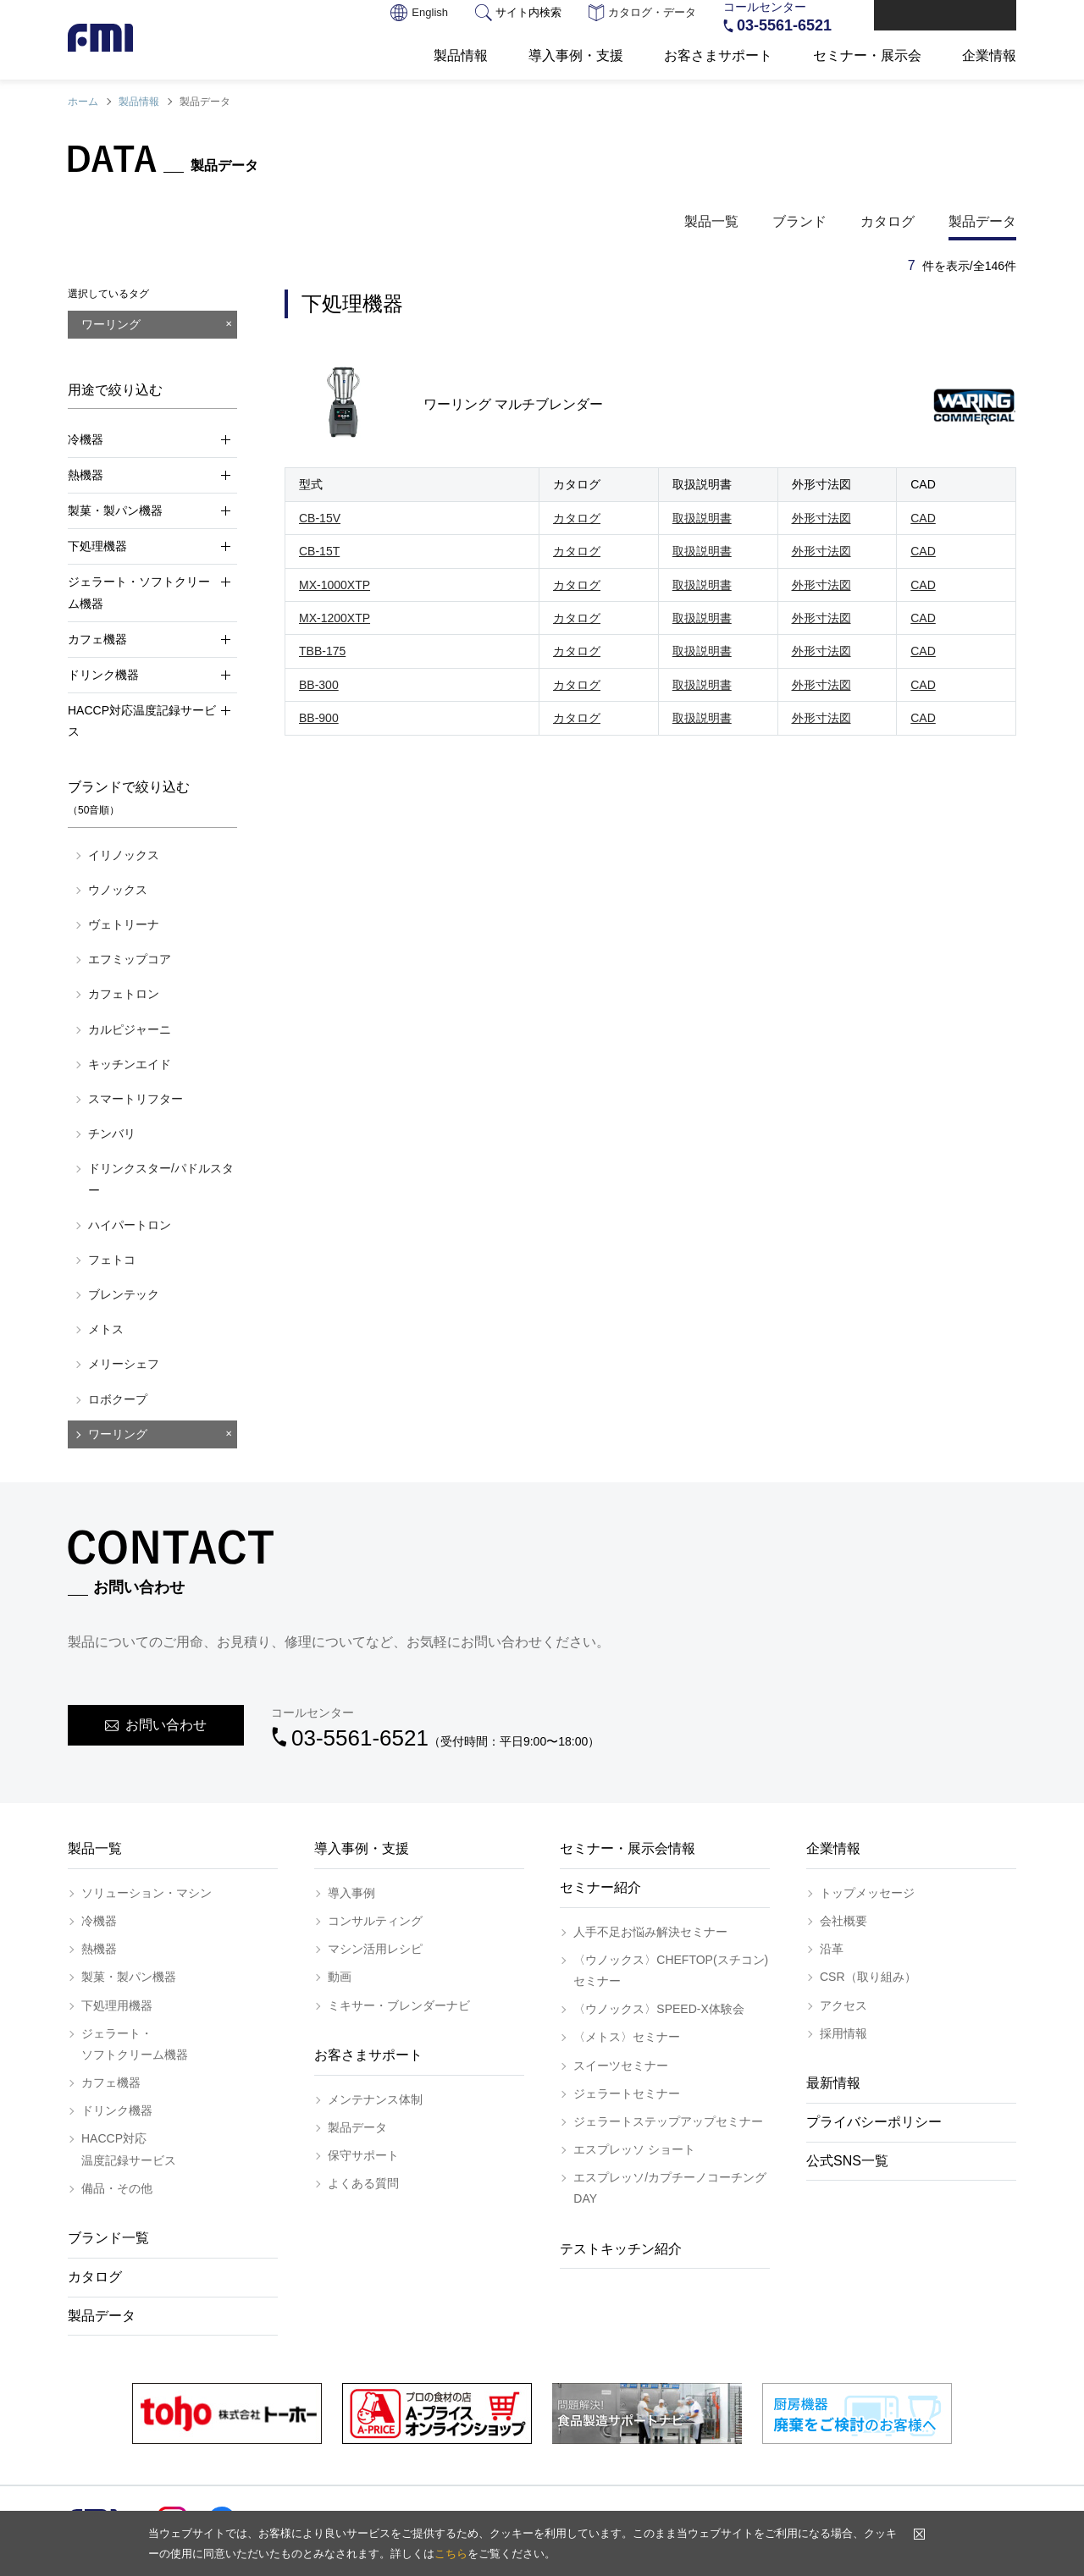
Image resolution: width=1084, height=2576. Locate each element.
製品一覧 (711, 221)
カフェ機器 (111, 2082)
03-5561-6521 (784, 25)
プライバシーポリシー (874, 2122)
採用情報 (843, 2033)
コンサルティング (375, 1921)
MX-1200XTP (334, 618)
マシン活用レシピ (375, 1948)
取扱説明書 (702, 518)
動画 (339, 1976)
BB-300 (319, 685)
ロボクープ (117, 1399)
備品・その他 (116, 2188)
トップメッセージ (867, 1893)
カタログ (887, 221)
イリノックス (123, 855)
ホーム (83, 102)
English (419, 13)
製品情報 (139, 102)
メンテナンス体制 (375, 2099)
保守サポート (363, 2155)
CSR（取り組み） (868, 1976)
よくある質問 (363, 2183)
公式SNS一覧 (847, 2161)
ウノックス (117, 889)
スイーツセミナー (620, 2065)
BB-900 (319, 718)
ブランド (799, 221)
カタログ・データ (642, 13)
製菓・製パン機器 (128, 1976)
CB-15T (319, 551)
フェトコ (112, 1259)
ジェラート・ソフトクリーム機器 (134, 2044)
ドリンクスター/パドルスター (161, 1178)
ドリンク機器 (116, 2110)
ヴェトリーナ (123, 924)
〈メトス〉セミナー (626, 2037)
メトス (106, 1329)
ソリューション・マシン (146, 1893)
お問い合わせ (955, 16)
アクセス (843, 2005)
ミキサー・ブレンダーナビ (399, 2005)
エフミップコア (129, 959)
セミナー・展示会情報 (627, 1848)
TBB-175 (322, 651)
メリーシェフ (123, 1364)
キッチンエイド (129, 1064)
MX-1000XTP (334, 585)
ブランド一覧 (108, 2238)
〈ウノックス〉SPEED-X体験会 (658, 2009)
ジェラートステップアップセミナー (668, 2121)
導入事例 (351, 1893)
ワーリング (117, 1434)
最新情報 (833, 2083)
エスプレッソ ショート (634, 2149)
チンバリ (112, 1133)
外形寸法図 (821, 518)
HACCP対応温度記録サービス (128, 2149)
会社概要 (843, 1921)
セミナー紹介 (600, 1887)
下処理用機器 (116, 2005)
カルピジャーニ (129, 1029)
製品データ (982, 221)
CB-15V (319, 518)
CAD (923, 518)
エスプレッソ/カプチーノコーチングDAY (669, 2188)
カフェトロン (123, 994)
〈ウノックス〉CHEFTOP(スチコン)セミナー (670, 1970)
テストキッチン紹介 (621, 2249)
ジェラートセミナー (626, 2093)
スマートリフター (135, 1099)
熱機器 (99, 1948)
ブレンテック (123, 1294)
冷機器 (99, 1921)
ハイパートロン (129, 1225)
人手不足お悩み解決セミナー (650, 1932)
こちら (450, 2553)
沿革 (831, 1948)
